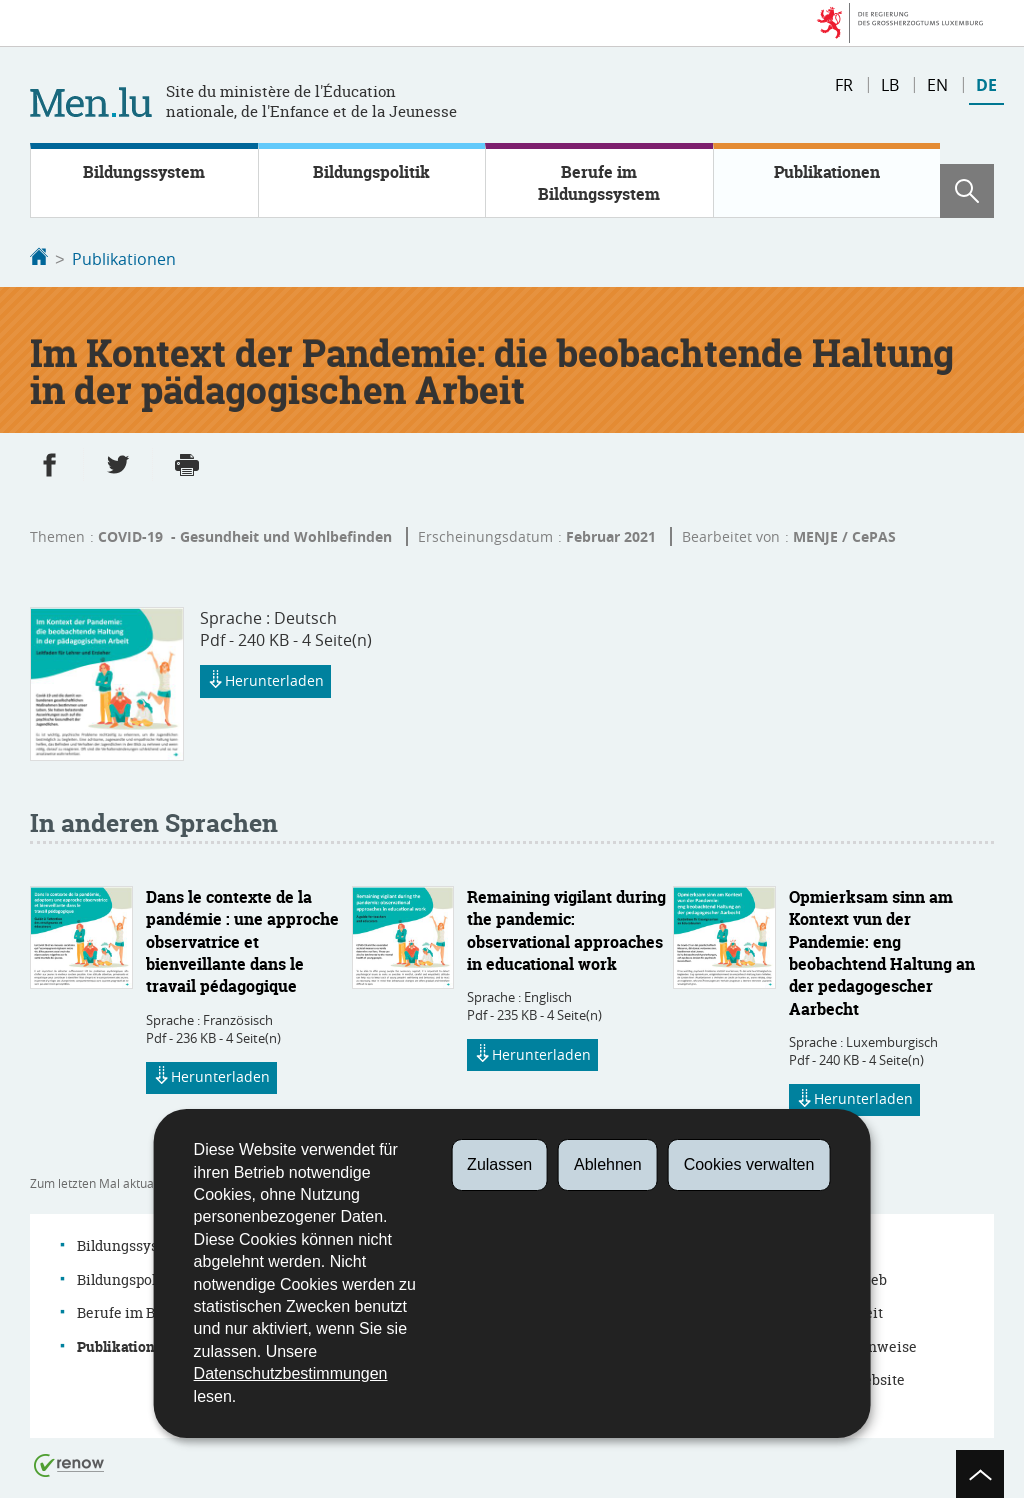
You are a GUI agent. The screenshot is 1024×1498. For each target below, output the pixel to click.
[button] (967, 191)
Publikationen (827, 172)
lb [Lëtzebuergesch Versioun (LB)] (890, 85)
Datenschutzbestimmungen (291, 1373)
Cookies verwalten (749, 1164)
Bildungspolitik (371, 172)
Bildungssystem (144, 172)
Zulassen (499, 1164)
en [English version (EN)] (937, 85)
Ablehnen (608, 1164)
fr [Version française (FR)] (844, 85)
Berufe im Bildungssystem (599, 183)
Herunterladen (265, 680)
